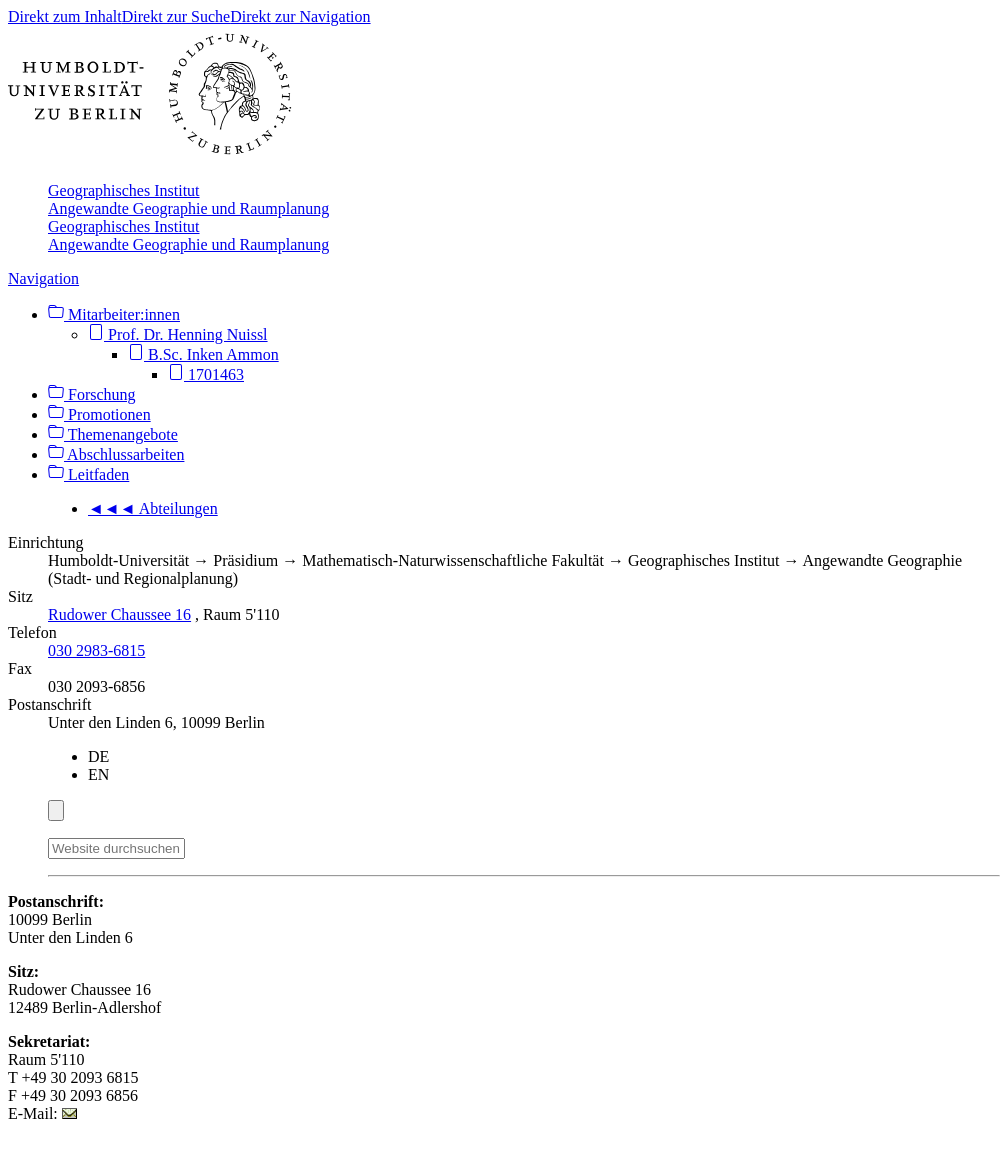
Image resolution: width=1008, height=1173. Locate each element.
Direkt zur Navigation (300, 16)
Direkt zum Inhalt (65, 16)
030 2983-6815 (96, 650)
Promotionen (99, 414)
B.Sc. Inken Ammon (203, 354)
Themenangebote (113, 434)
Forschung (92, 394)
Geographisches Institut (124, 190)
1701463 (206, 374)
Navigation (43, 278)
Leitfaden (88, 474)
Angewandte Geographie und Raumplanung (188, 208)
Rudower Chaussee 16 (119, 614)
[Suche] (197, 845)
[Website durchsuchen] (116, 848)
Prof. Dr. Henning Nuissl (178, 334)
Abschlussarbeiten (116, 454)
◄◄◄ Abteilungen (153, 508)
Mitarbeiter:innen (114, 314)
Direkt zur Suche (176, 16)
